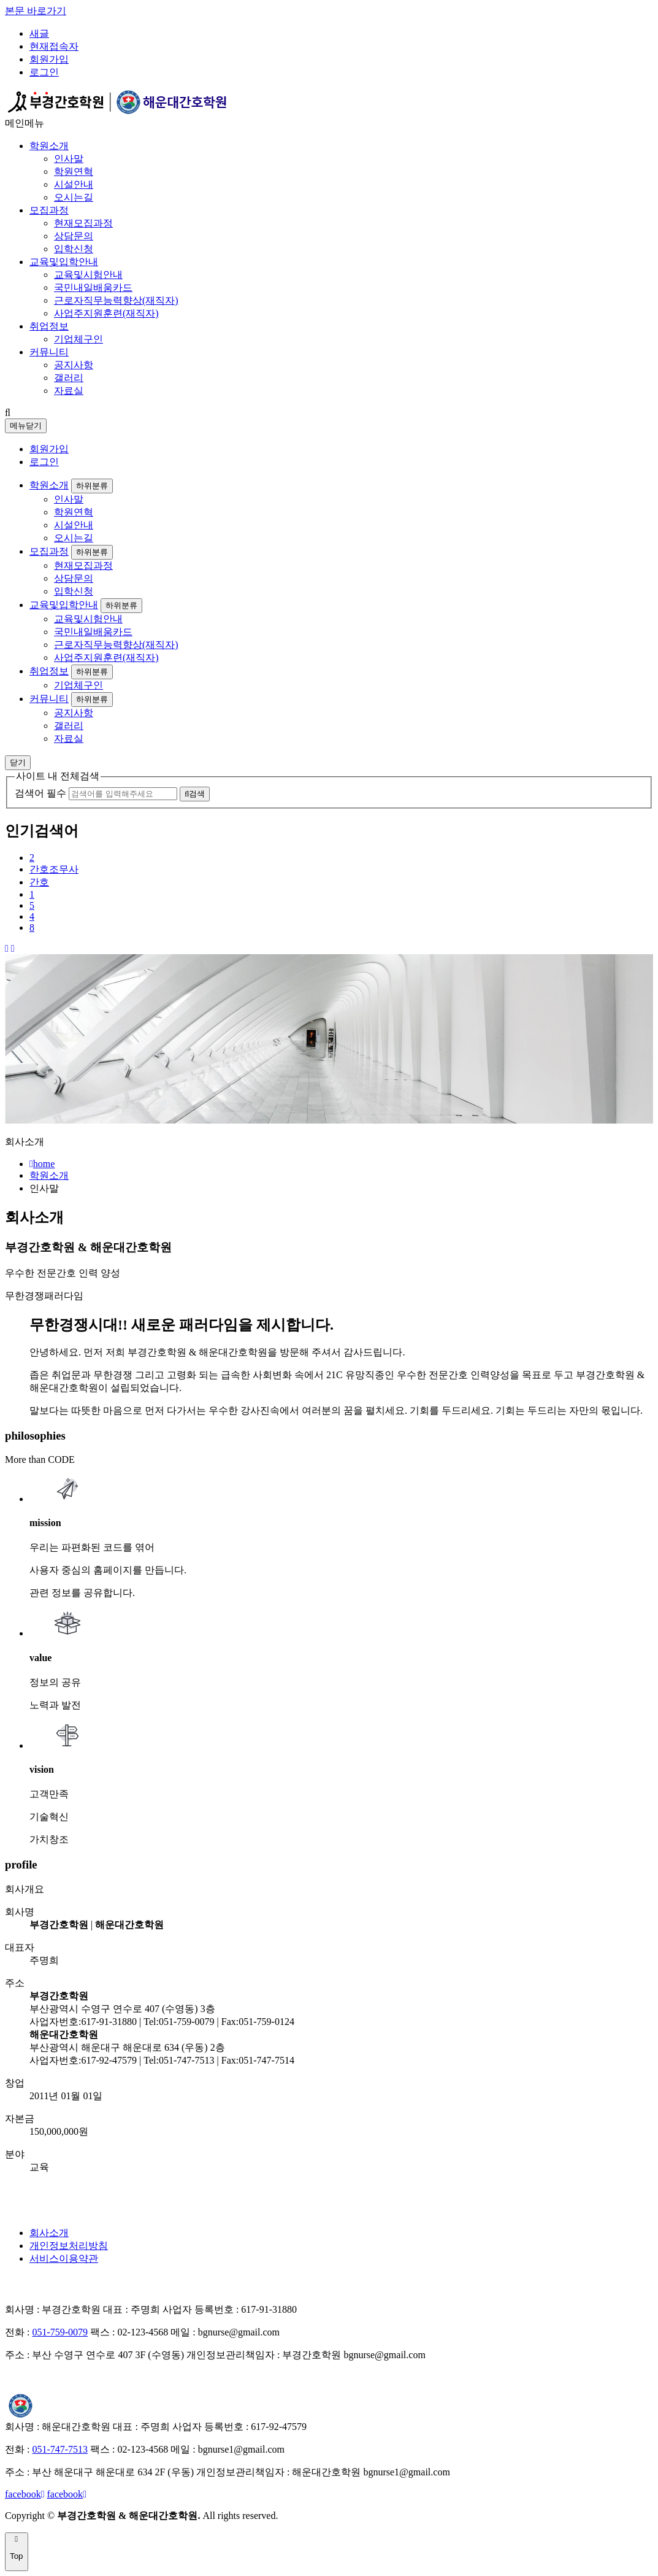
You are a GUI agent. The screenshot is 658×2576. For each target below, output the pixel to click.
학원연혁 (73, 171)
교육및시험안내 (88, 274)
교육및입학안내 (63, 261)
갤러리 (68, 377)
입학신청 (73, 249)
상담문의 (73, 236)
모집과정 (49, 210)
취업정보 (49, 326)
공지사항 (73, 365)
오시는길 (73, 197)
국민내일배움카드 (93, 287)
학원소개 (49, 146)
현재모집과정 (83, 223)
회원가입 (49, 59)
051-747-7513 (60, 2449)
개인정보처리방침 (68, 2245)
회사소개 (49, 2232)
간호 (39, 882)
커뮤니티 (49, 352)
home (42, 1164)
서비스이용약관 (63, 2258)
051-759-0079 (60, 2332)
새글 (39, 33)
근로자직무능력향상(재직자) (116, 300)
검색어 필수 (40, 793)
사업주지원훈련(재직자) (106, 313)
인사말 (68, 158)
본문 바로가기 (35, 11)
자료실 (68, 390)
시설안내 (73, 184)
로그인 (44, 72)
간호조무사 (53, 869)
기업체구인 (78, 339)
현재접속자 (53, 46)
